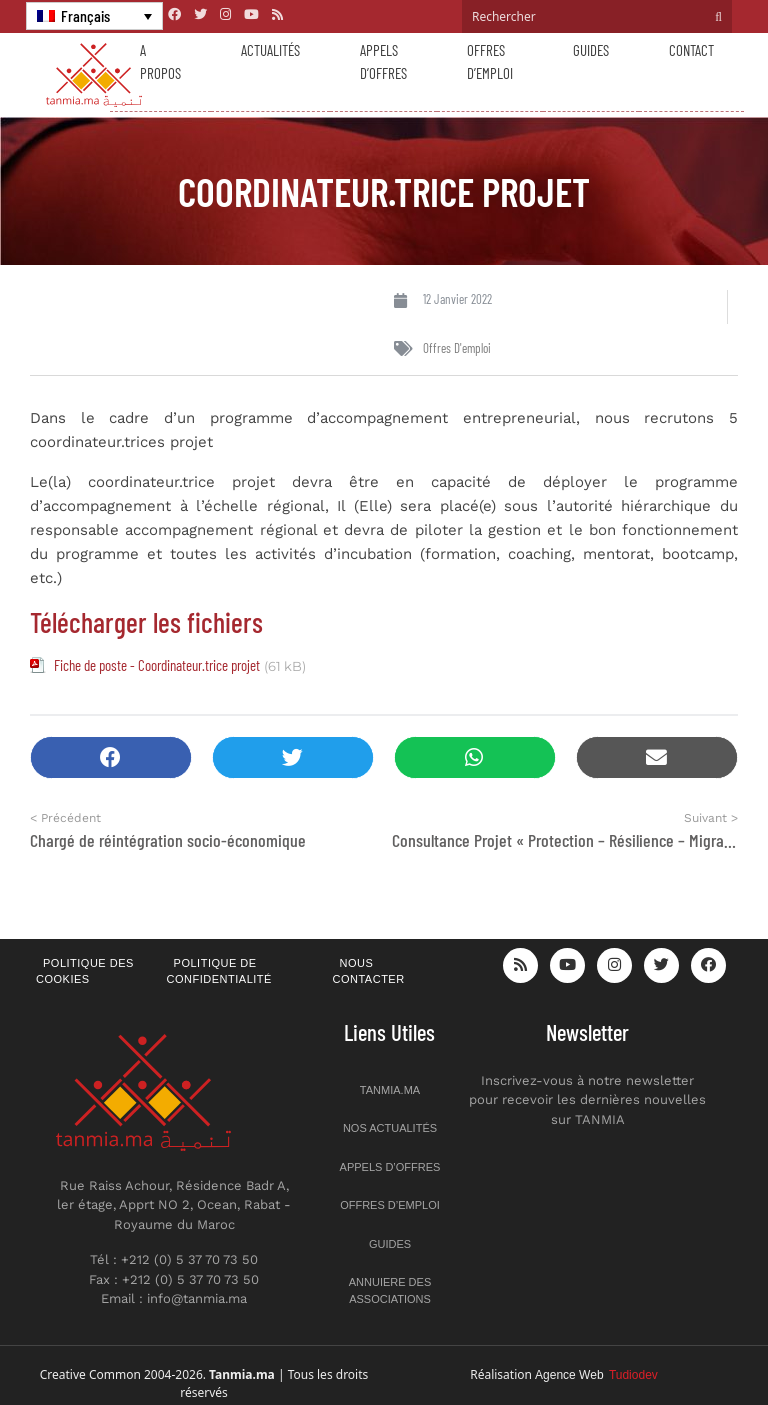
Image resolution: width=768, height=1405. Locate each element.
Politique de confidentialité (219, 971)
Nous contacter (369, 971)
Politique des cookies (85, 971)
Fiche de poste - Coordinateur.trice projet (157, 665)
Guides (591, 50)
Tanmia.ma (390, 1090)
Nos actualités (390, 1128)
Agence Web (596, 1375)
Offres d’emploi (490, 61)
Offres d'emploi (457, 348)
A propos (160, 61)
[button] (111, 757)
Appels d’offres (383, 61)
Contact (691, 50)
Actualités (270, 50)
